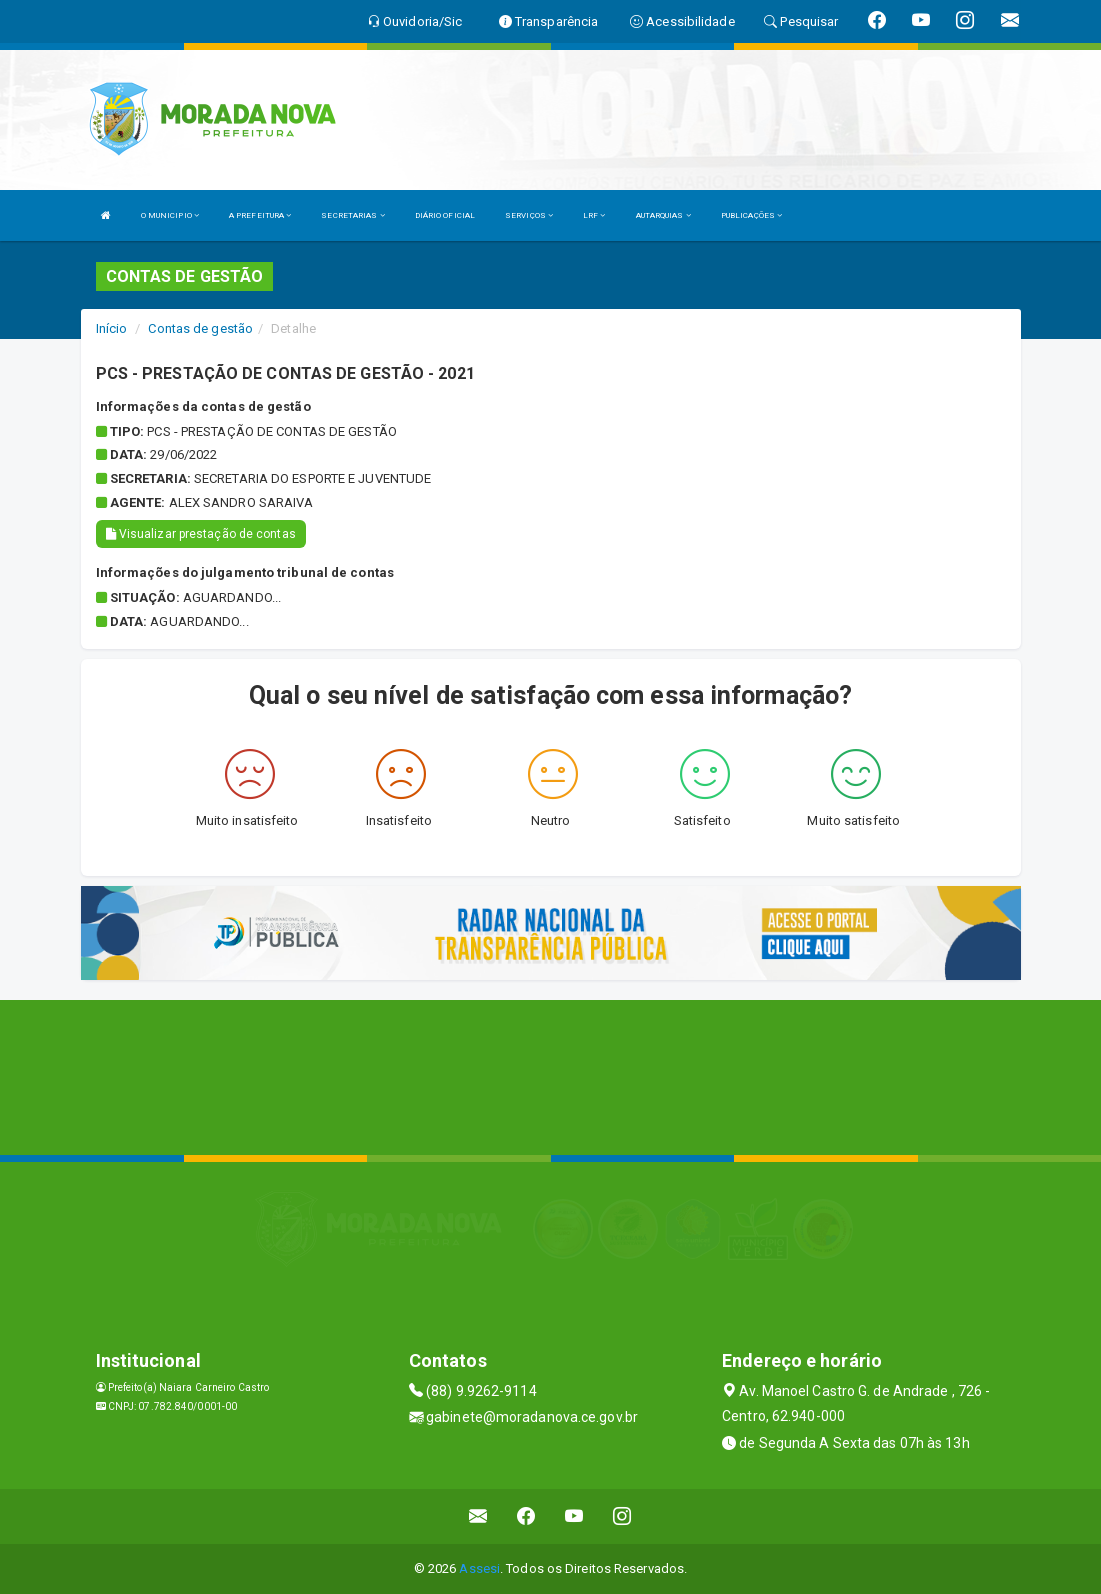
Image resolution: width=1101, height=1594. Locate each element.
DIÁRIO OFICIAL (445, 215)
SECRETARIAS (352, 215)
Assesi (479, 1568)
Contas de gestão (200, 328)
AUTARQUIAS (663, 215)
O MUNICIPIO (170, 215)
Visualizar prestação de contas (201, 534)
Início (112, 328)
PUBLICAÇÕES (751, 215)
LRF (594, 215)
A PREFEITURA (260, 215)
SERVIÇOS (529, 215)
